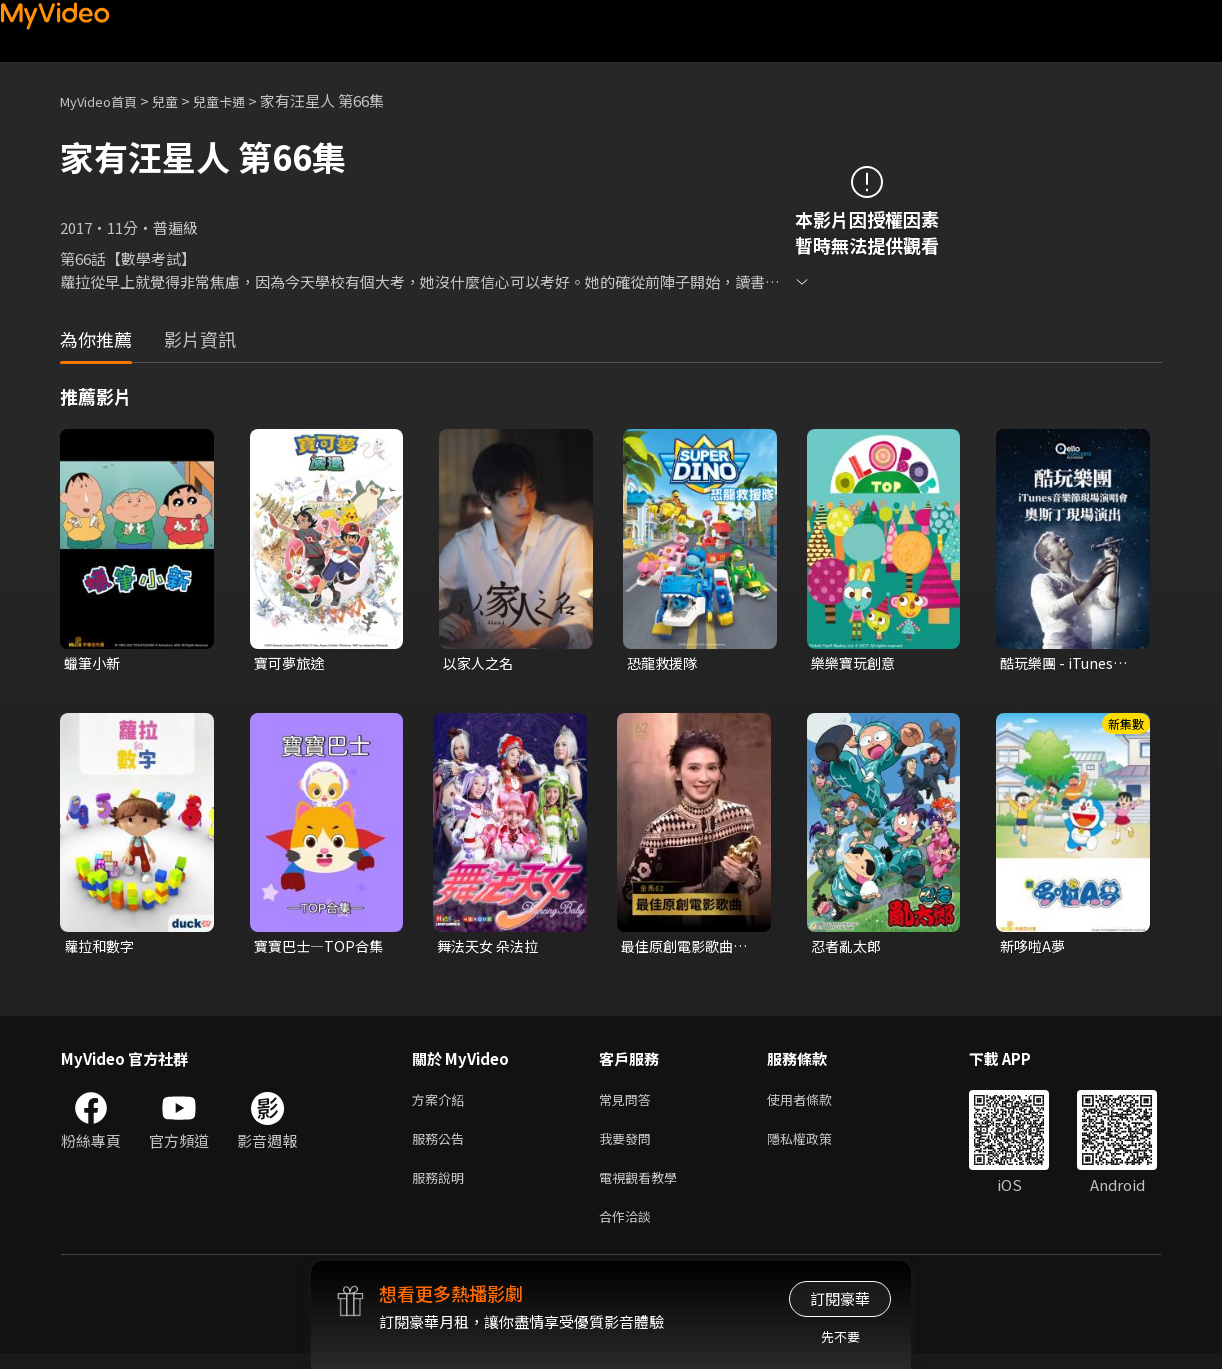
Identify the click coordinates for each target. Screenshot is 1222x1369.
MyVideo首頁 (105, 100)
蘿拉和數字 (101, 948)
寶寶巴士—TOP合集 (322, 948)
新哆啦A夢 (1034, 948)
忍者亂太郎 (848, 948)
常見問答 (629, 1104)
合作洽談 (629, 1230)
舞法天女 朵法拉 (491, 948)
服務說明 (442, 1188)
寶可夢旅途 (291, 663)
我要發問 (629, 1146)
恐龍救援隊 (664, 663)
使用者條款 (816, 1104)
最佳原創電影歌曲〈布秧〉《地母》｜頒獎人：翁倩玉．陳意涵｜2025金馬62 (688, 949)
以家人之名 (480, 663)
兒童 (181, 100)
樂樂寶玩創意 (856, 663)
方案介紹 (442, 1104)
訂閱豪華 (840, 1298)
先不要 (840, 1336)
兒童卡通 (241, 100)
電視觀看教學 (644, 1188)
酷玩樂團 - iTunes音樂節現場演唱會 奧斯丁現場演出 (1067, 664)
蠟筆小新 (94, 663)
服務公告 (442, 1146)
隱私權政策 (816, 1146)
